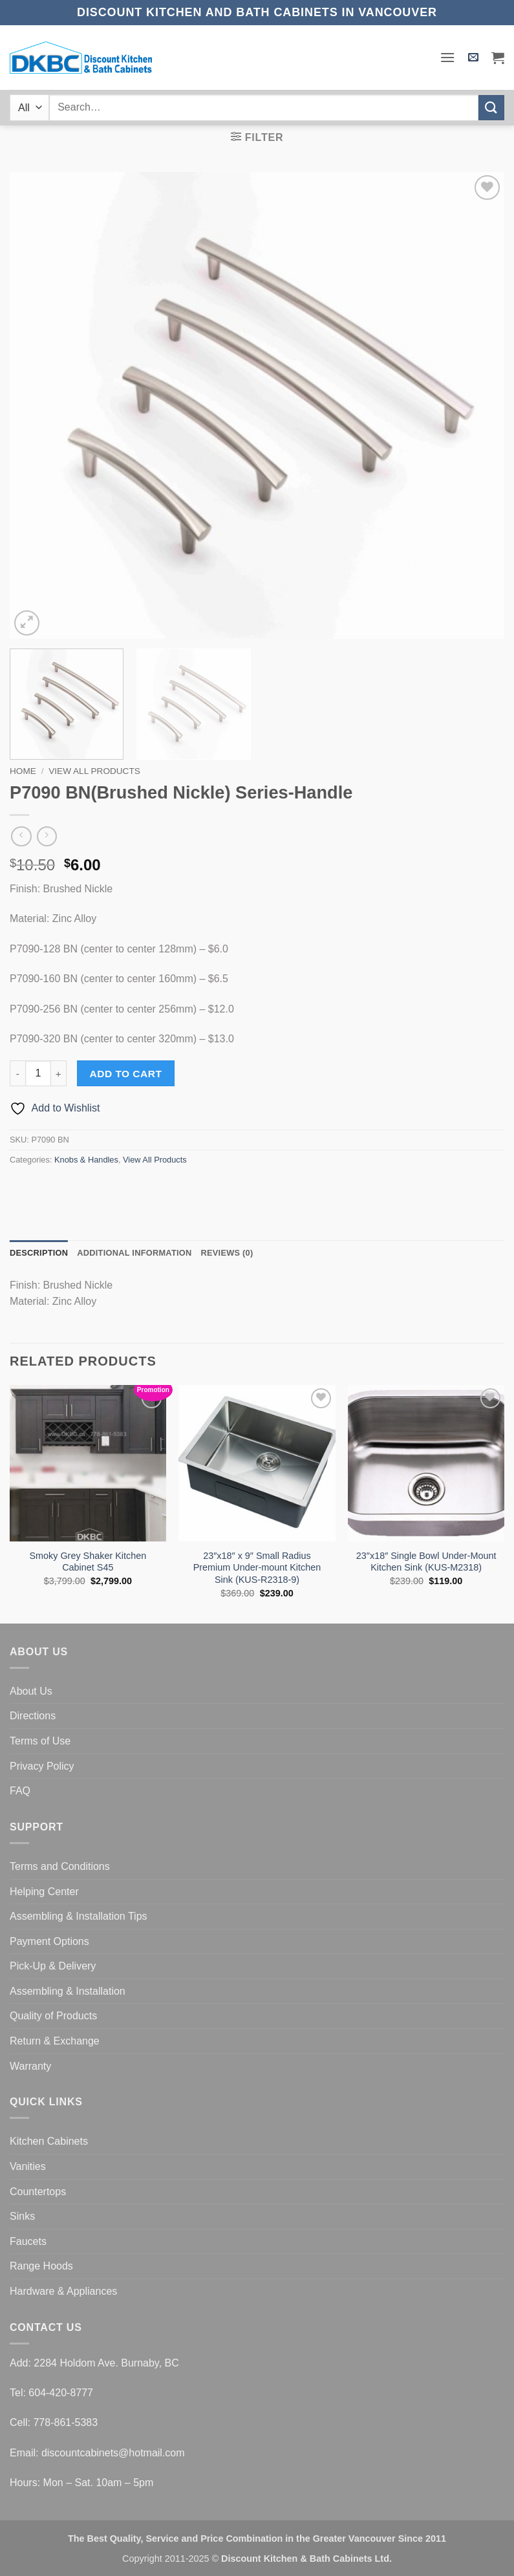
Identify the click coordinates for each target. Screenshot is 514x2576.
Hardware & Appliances (63, 2291)
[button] (447, 57)
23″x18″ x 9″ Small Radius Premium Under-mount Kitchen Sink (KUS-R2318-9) (257, 1568)
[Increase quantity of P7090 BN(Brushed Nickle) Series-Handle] (59, 1073)
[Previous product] (47, 836)
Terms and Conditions (60, 1866)
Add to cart (126, 1073)
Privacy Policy (42, 1766)
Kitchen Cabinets (49, 2141)
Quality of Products (53, 2015)
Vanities (28, 2166)
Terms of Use (40, 1740)
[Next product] (21, 836)
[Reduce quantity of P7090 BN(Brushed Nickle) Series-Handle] (17, 1073)
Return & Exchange (55, 2040)
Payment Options (49, 1941)
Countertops (38, 2191)
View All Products (94, 771)
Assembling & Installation (67, 1991)
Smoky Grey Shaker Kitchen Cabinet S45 (87, 1562)
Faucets (28, 2241)
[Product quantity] (38, 1073)
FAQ (20, 1790)
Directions (33, 1715)
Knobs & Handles (86, 1160)
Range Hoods (41, 2265)
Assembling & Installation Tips (78, 1916)
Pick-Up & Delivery (53, 1965)
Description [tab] (39, 1253)
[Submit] (491, 107)
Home (23, 771)
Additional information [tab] (134, 1253)
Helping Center (44, 1891)
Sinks (22, 2216)
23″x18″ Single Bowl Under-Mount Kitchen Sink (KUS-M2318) (426, 1562)
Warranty (30, 2066)
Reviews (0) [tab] (226, 1253)
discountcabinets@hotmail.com (113, 2452)
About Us (31, 1691)
